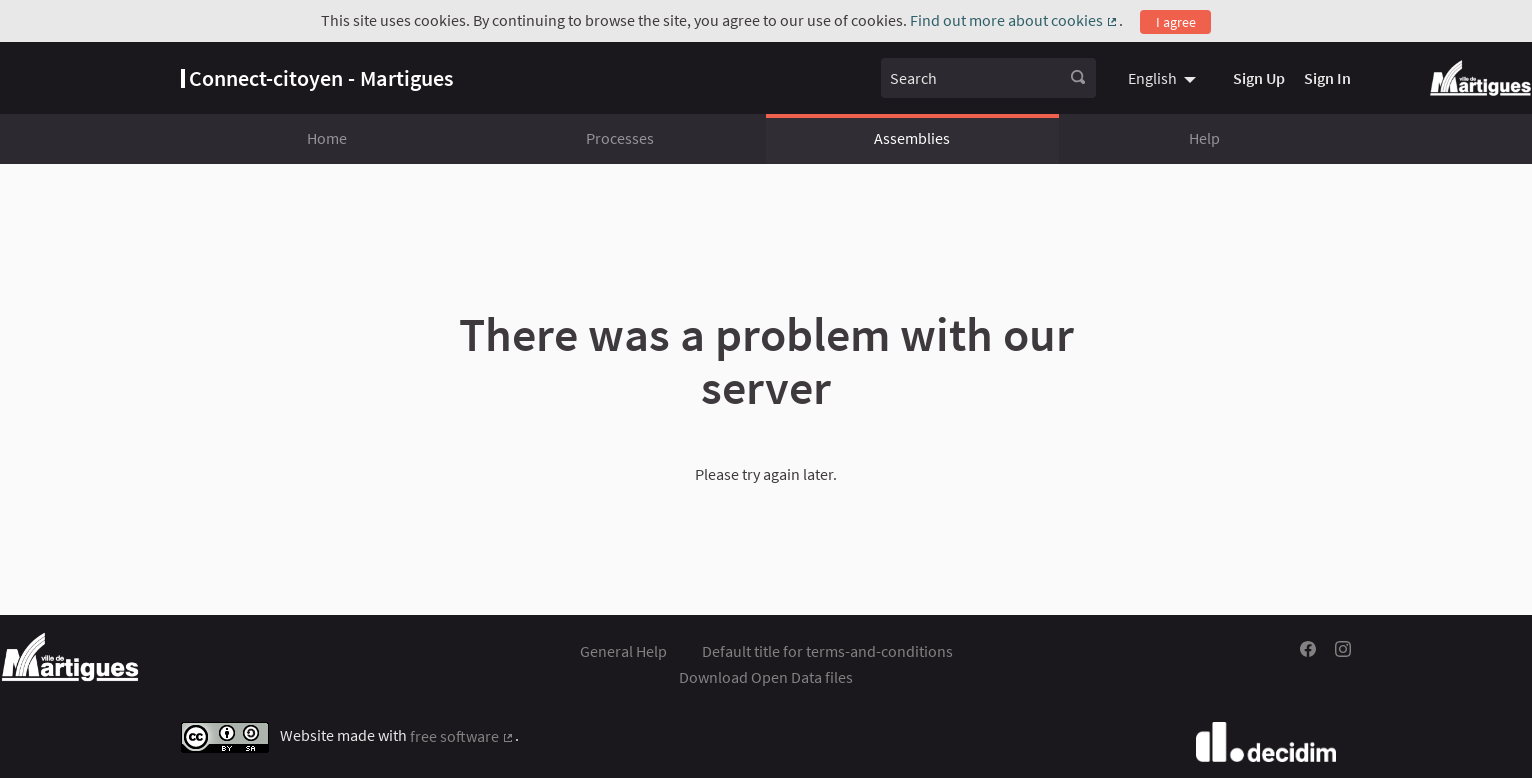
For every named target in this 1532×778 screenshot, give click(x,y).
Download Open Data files (766, 677)
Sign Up (1259, 78)
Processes (620, 138)
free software (462, 736)
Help (1204, 138)
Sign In (1327, 78)
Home (327, 138)
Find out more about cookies (1014, 20)
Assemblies (912, 138)
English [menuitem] (1152, 78)
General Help (623, 651)
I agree (1176, 22)
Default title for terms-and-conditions (827, 651)
